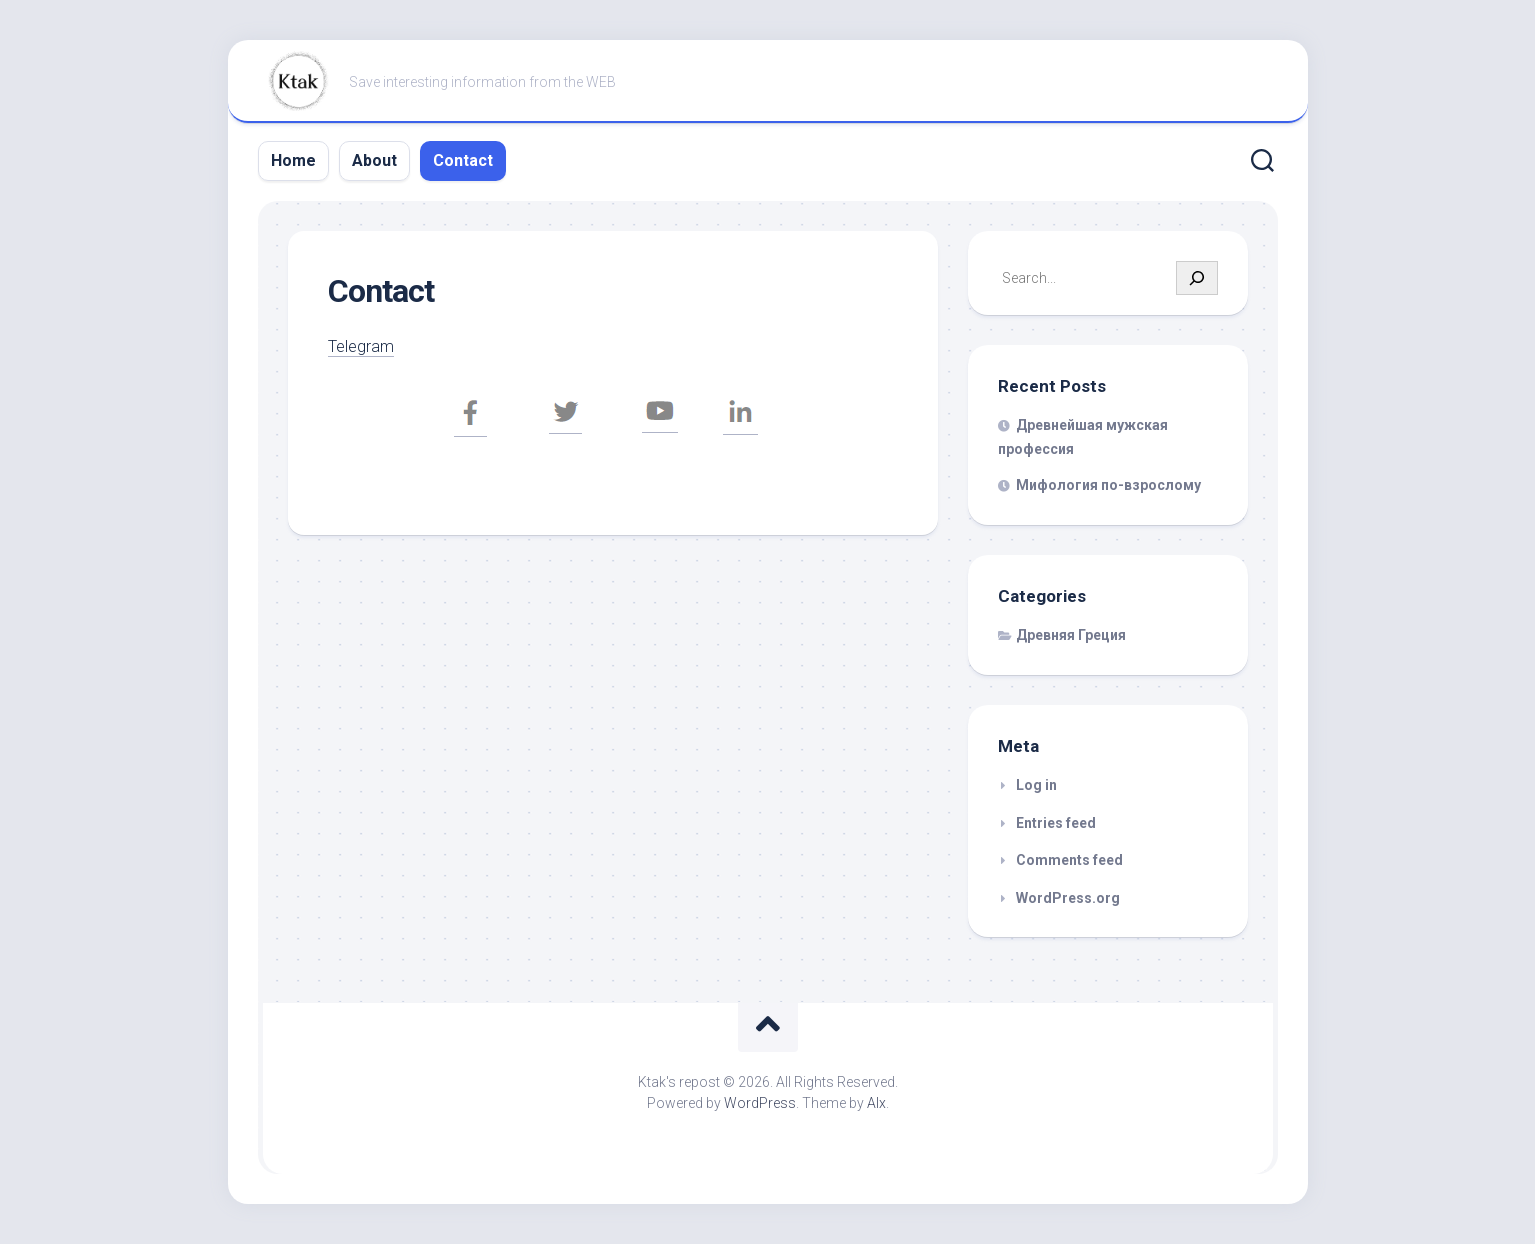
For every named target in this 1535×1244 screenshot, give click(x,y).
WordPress (760, 1103)
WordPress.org (1068, 898)
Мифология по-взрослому (1108, 485)
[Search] (1197, 278)
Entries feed (1056, 823)
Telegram (362, 346)
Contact (463, 160)
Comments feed (1069, 860)
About (374, 160)
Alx (876, 1103)
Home (293, 160)
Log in (1036, 785)
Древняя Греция (1071, 635)
